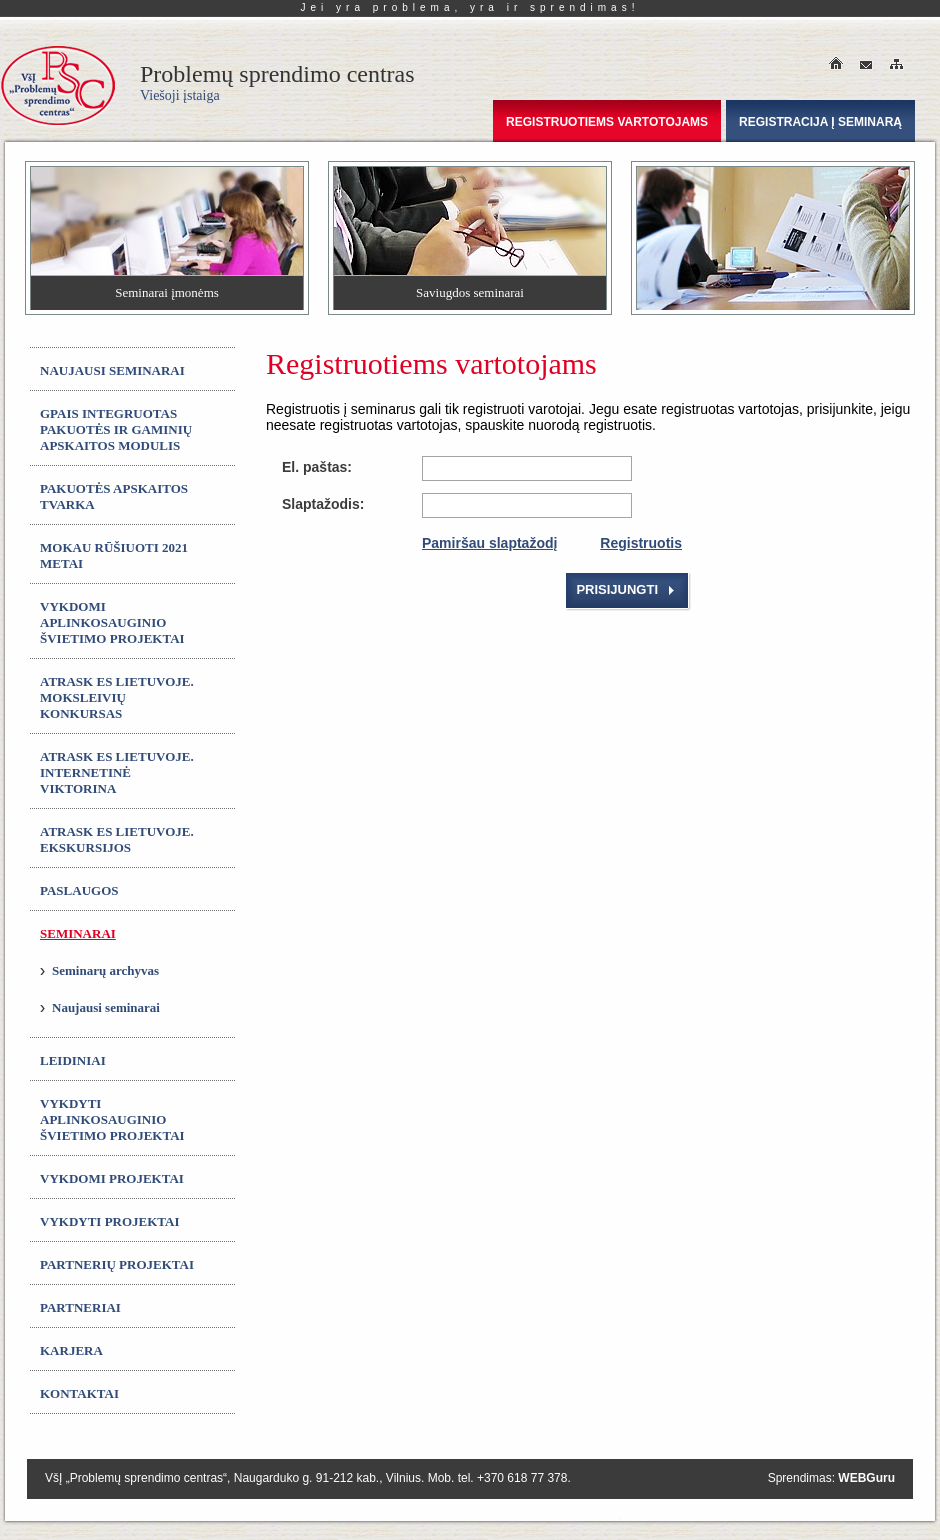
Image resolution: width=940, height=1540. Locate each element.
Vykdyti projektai (110, 1221)
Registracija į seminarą (820, 122)
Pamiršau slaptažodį (489, 543)
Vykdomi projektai (112, 1178)
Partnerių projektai (117, 1264)
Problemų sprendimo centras (277, 82)
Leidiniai (73, 1060)
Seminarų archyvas (105, 970)
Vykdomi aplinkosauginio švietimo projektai (112, 622)
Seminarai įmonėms (167, 292)
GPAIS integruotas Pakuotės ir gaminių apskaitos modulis (116, 429)
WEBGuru (866, 1478)
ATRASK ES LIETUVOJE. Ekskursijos (117, 839)
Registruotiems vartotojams (607, 122)
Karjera (71, 1350)
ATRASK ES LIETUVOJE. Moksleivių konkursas (117, 697)
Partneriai (80, 1307)
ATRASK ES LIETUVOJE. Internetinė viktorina (117, 772)
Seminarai (78, 933)
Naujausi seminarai (112, 370)
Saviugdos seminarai (470, 292)
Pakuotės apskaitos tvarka (114, 496)
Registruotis (641, 543)
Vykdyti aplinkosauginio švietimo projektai (112, 1119)
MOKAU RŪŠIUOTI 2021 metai (114, 555)
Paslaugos (79, 890)
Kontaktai (79, 1393)
